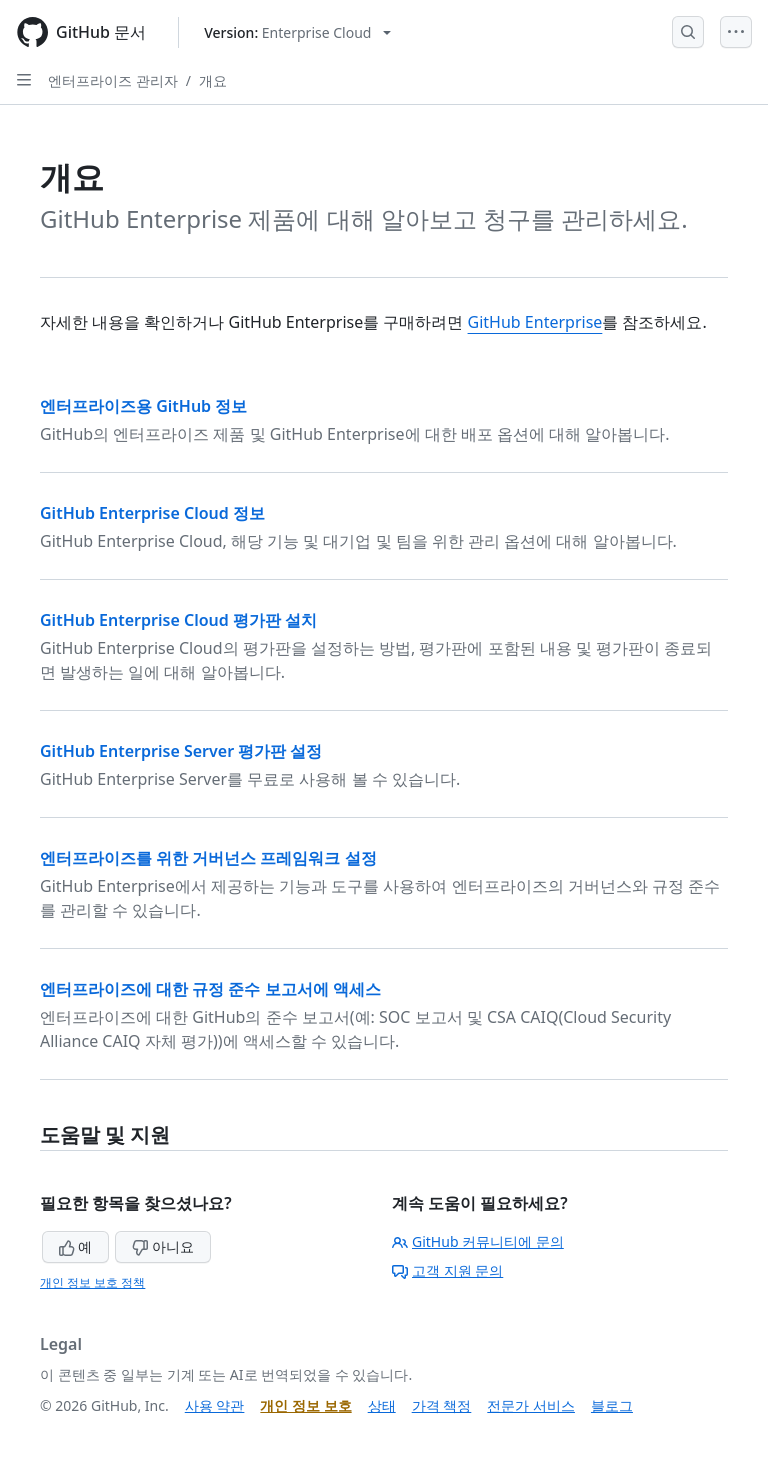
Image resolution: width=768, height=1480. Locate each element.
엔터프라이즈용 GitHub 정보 (143, 406)
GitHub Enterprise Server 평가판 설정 (181, 751)
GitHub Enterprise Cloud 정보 (152, 513)
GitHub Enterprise (535, 322)
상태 (382, 1405)
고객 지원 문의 (447, 1270)
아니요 (163, 1246)
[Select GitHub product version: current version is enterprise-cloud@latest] (297, 32)
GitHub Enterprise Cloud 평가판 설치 (178, 620)
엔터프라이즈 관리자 (113, 80)
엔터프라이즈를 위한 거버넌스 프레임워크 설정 (208, 858)
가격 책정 (442, 1405)
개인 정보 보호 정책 (92, 1282)
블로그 (612, 1405)
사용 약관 (215, 1405)
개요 (213, 80)
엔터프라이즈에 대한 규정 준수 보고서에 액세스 (210, 989)
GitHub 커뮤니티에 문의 (478, 1241)
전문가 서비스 (531, 1405)
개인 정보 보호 (305, 1405)
